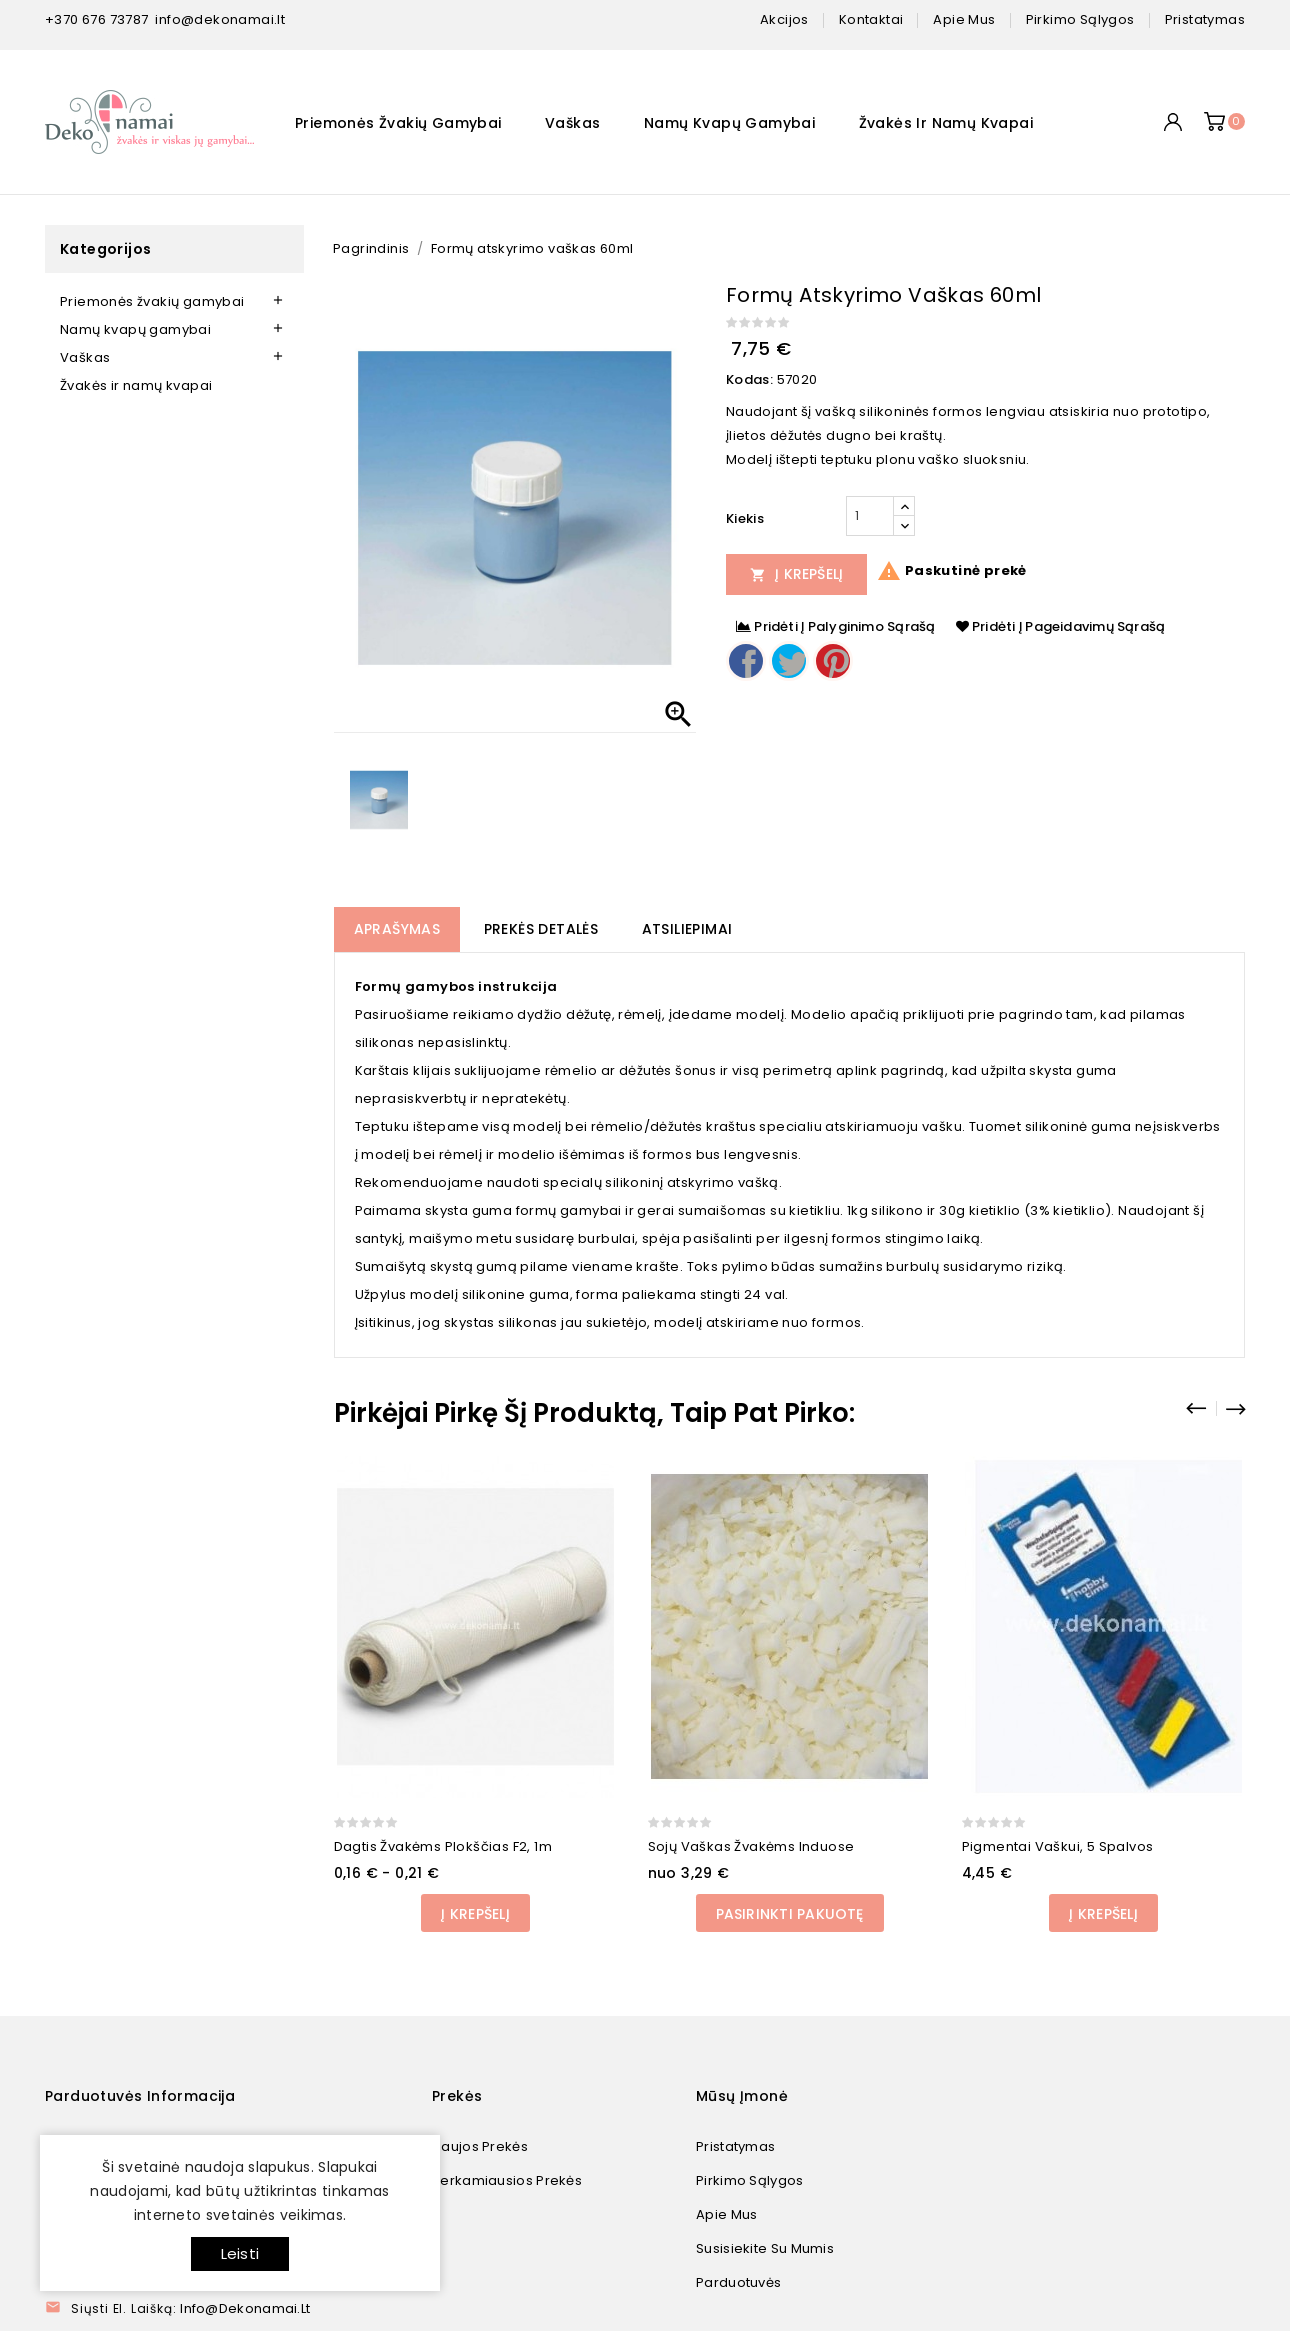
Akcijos (784, 19)
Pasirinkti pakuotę (790, 1914)
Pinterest (833, 661)
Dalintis (746, 661)
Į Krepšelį (797, 574)
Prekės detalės (541, 929)
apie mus (964, 19)
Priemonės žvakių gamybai (398, 123)
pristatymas (1205, 19)
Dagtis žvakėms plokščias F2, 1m (443, 1846)
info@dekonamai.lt (220, 19)
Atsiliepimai (687, 929)
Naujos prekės (480, 2146)
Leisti (240, 2253)
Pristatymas (735, 2146)
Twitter (789, 661)
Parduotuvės (738, 2282)
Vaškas (572, 123)
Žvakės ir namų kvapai (946, 123)
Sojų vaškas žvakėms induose (751, 1846)
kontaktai (871, 19)
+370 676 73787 (97, 19)
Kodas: (749, 379)
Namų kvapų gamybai (729, 123)
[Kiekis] (870, 516)
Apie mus (726, 2214)
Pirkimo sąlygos (750, 2180)
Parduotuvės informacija (140, 2096)
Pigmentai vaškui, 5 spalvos (1058, 1846)
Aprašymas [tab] (397, 929)
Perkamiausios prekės (507, 2180)
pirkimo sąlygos (1080, 19)
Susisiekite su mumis (765, 2248)
